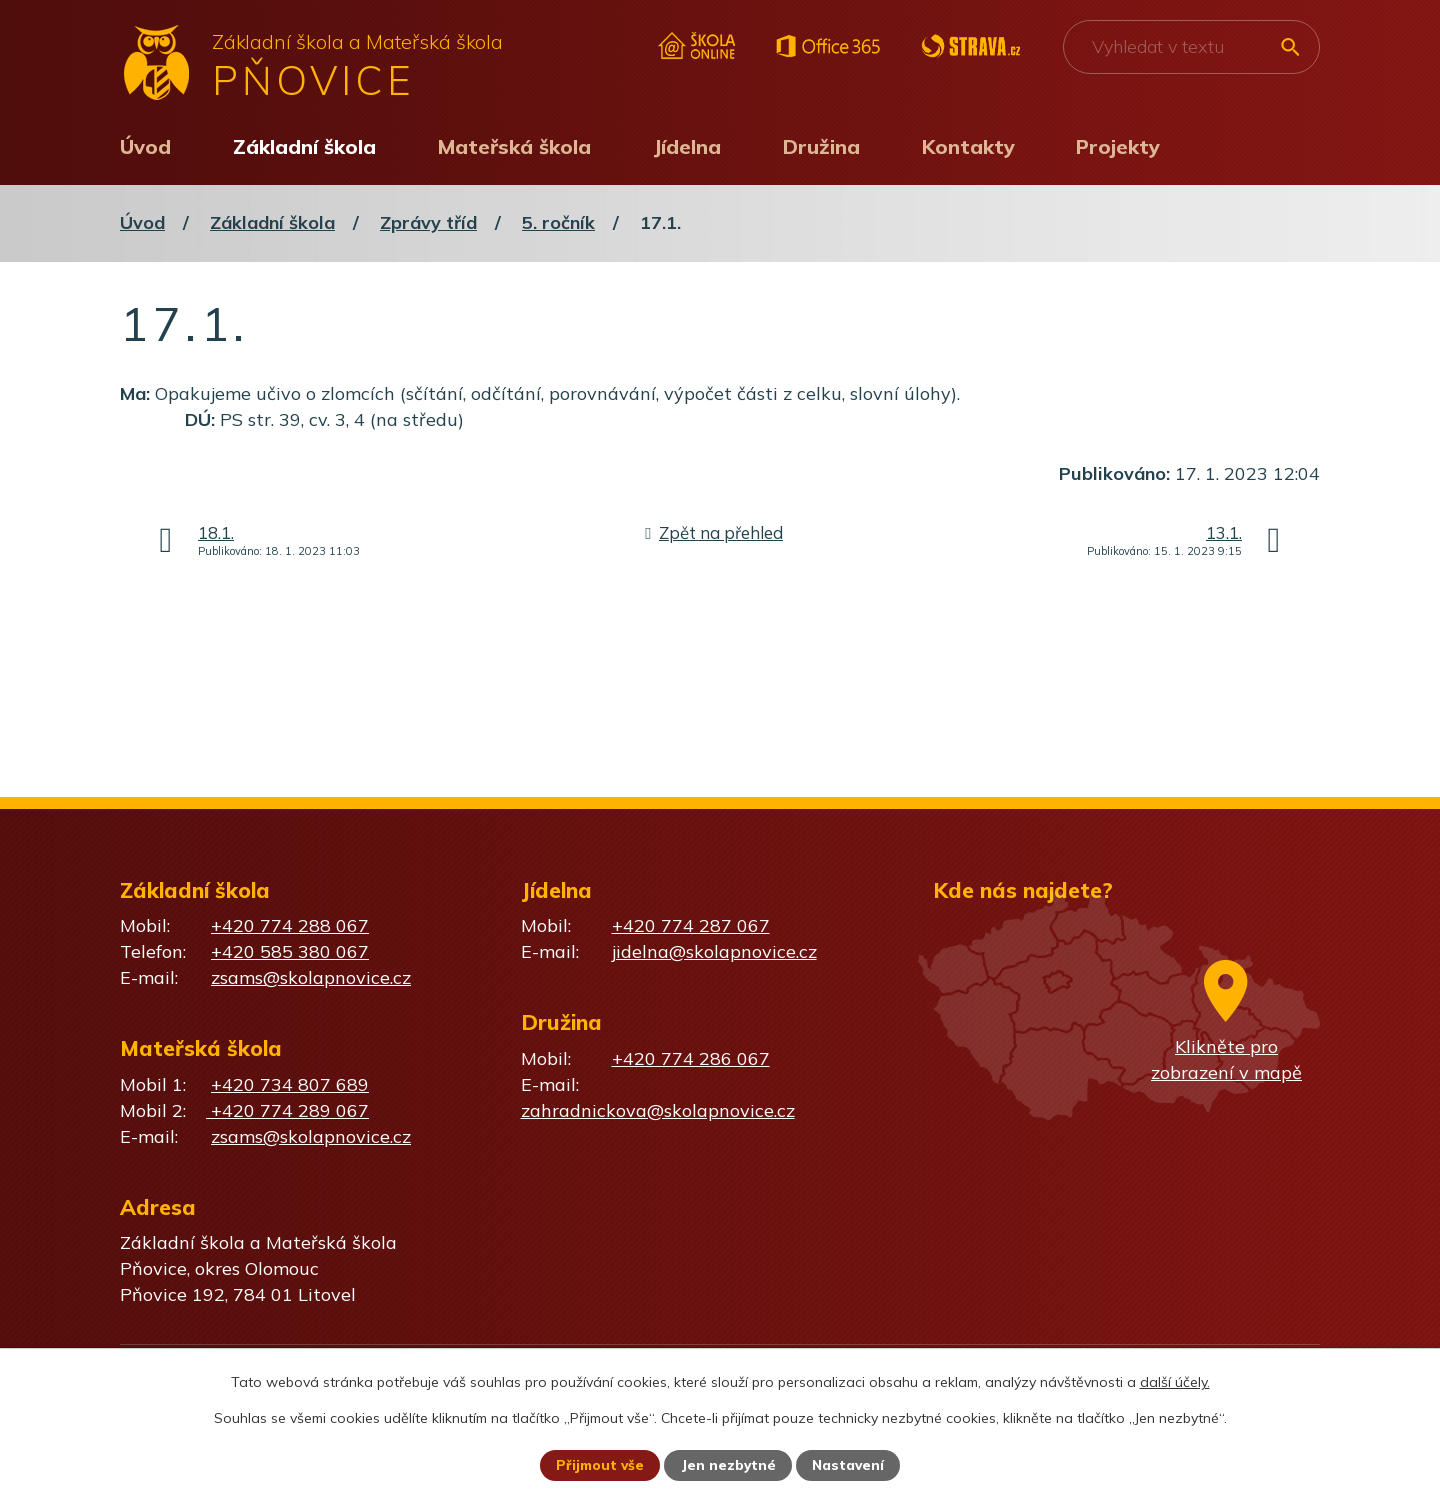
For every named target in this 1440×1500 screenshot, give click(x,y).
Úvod (145, 146)
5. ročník (558, 222)
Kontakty (968, 146)
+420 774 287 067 (691, 925)
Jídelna (687, 146)
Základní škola (304, 146)
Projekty (1118, 146)
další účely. (1175, 1381)
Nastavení (850, 1465)
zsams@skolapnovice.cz (311, 977)
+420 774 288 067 (290, 925)
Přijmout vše (598, 1465)
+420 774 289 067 (287, 1110)
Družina (821, 146)
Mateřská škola (514, 146)
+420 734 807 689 (290, 1084)
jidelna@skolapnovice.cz (714, 951)
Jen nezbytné (729, 1465)
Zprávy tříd (428, 222)
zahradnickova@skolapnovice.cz (658, 1110)
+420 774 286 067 (691, 1058)
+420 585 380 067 (290, 951)
